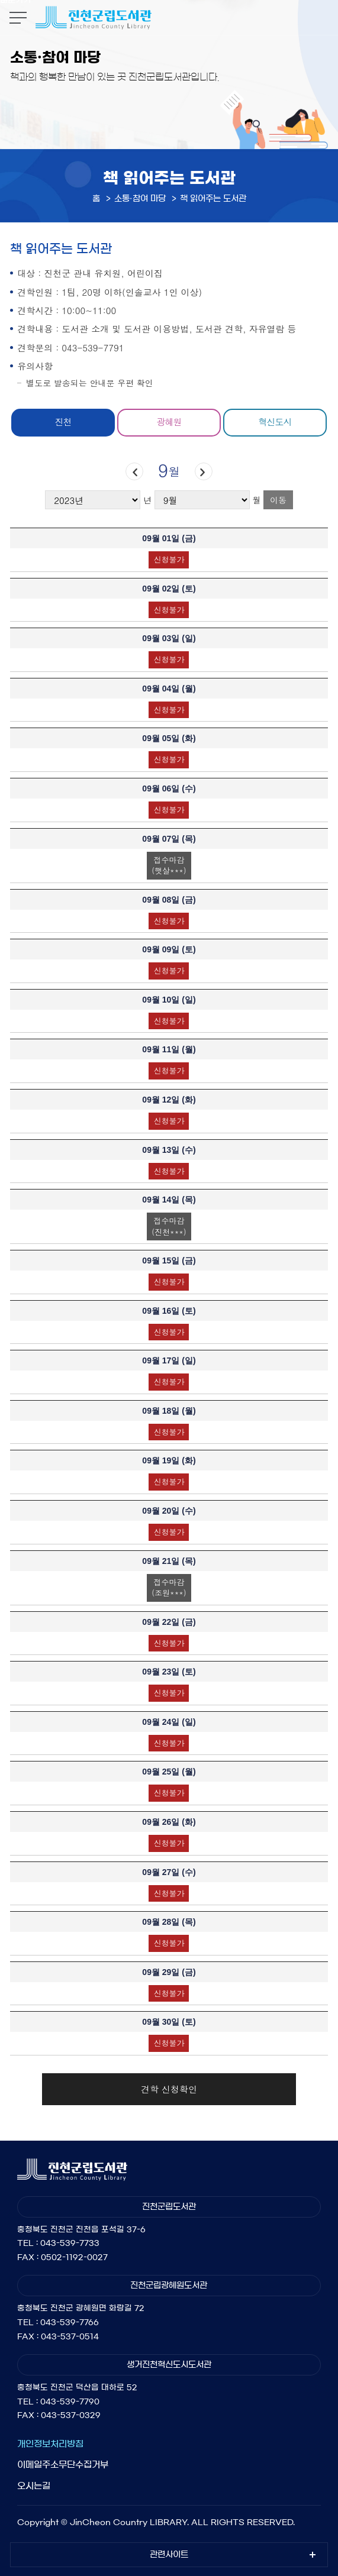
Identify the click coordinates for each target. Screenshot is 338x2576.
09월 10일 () (168, 999)
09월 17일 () (168, 1360)
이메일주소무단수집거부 (62, 2464)
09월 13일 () (168, 1150)
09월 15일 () (168, 1260)
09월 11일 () (168, 1049)
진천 (63, 421)
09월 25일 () (168, 1771)
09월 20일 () (168, 1510)
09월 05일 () (168, 738)
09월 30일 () (168, 2021)
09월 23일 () (168, 1671)
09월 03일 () (168, 638)
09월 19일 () (168, 1460)
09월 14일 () (168, 1199)
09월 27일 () (168, 1872)
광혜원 (168, 421)
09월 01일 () (168, 538)
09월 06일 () (168, 788)
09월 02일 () (168, 588)
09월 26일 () (168, 1822)
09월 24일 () (168, 1722)
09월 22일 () (168, 1622)
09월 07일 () (168, 838)
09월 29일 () (168, 1972)
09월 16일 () (168, 1311)
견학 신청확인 (169, 2089)
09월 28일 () (168, 1922)
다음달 (203, 471)
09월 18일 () (168, 1410)
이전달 (134, 471)
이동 (278, 500)
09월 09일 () (168, 949)
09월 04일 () (168, 688)
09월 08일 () (168, 899)
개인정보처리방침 (50, 2443)
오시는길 (33, 2485)
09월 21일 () (168, 1561)
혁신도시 (274, 421)
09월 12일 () (168, 1099)
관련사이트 (169, 2555)
